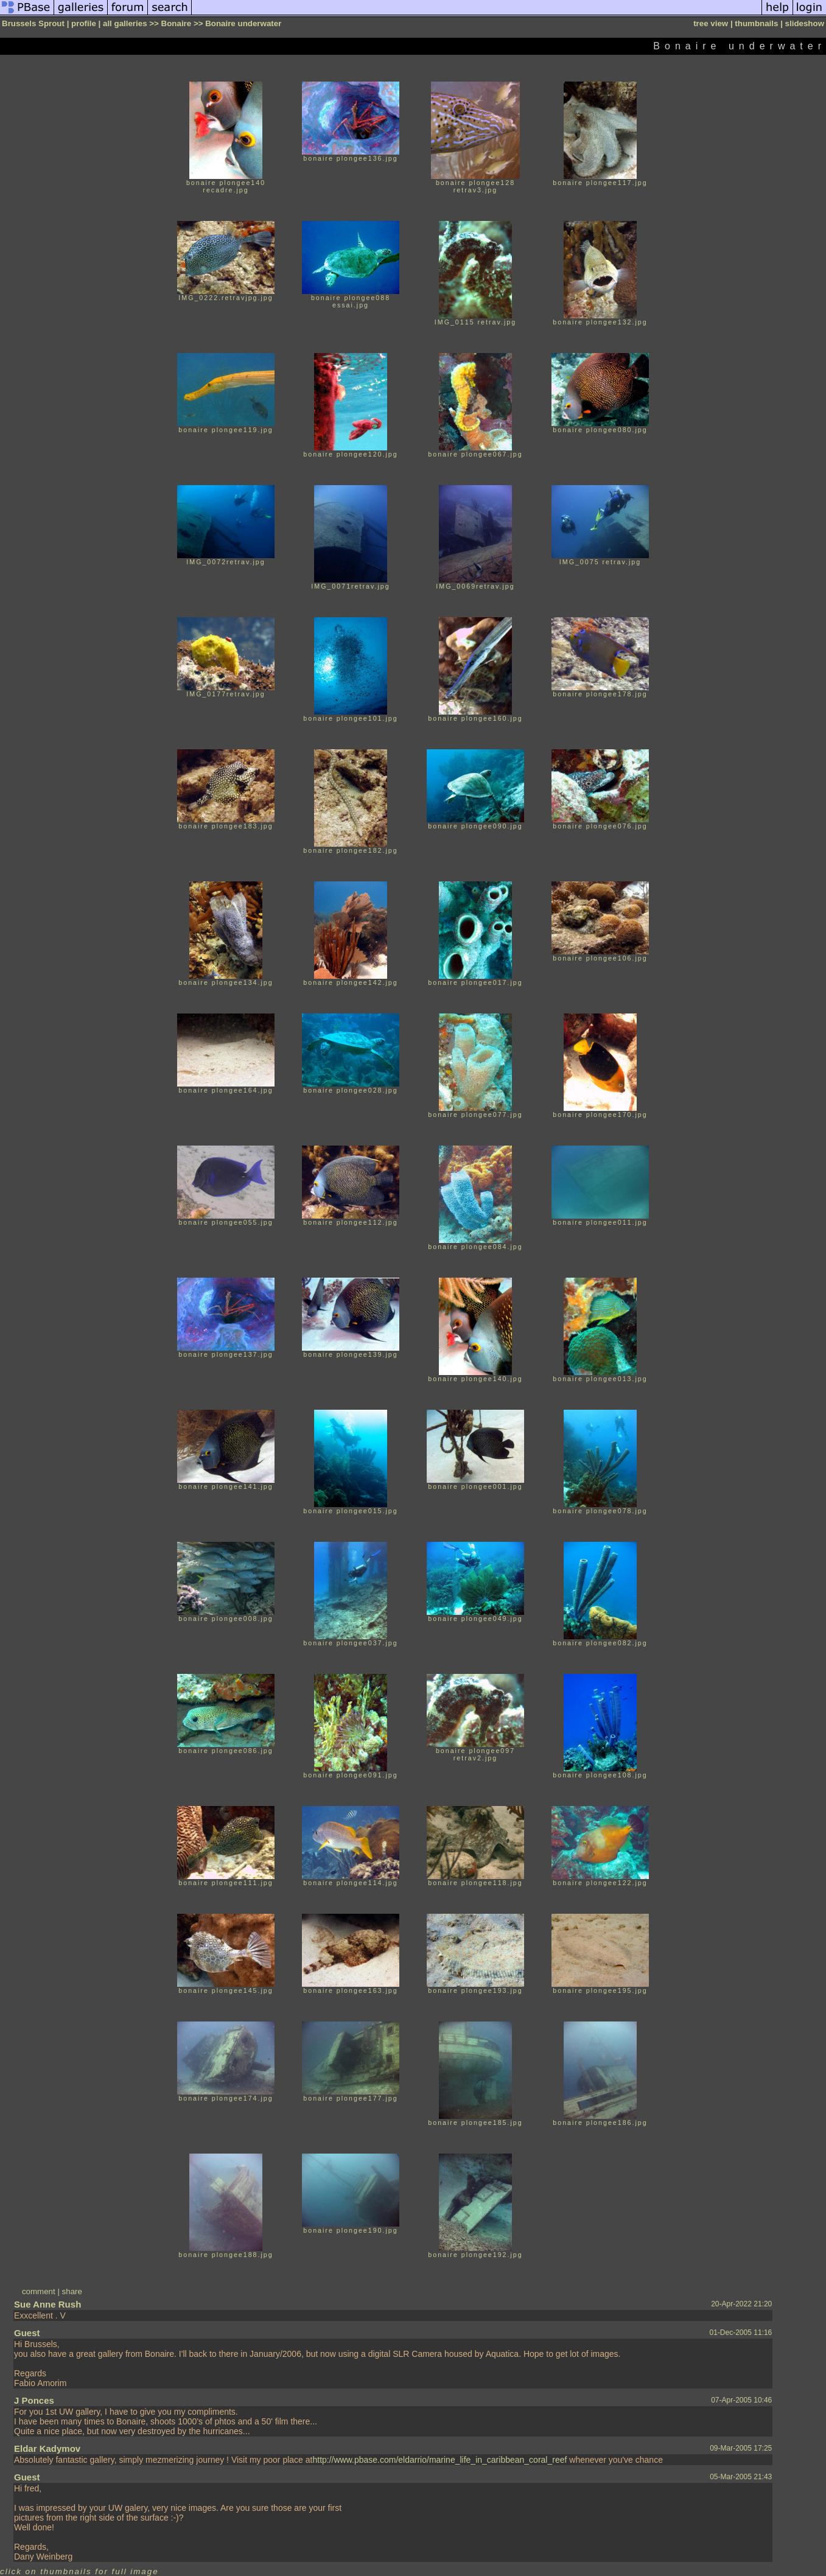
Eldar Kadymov (47, 2448)
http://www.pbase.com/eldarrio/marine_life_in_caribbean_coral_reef (439, 2460)
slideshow (804, 23)
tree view (710, 23)
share (72, 2291)
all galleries (125, 23)
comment (38, 2291)
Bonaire (176, 23)
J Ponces (34, 2400)
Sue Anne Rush (47, 2304)
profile (83, 23)
